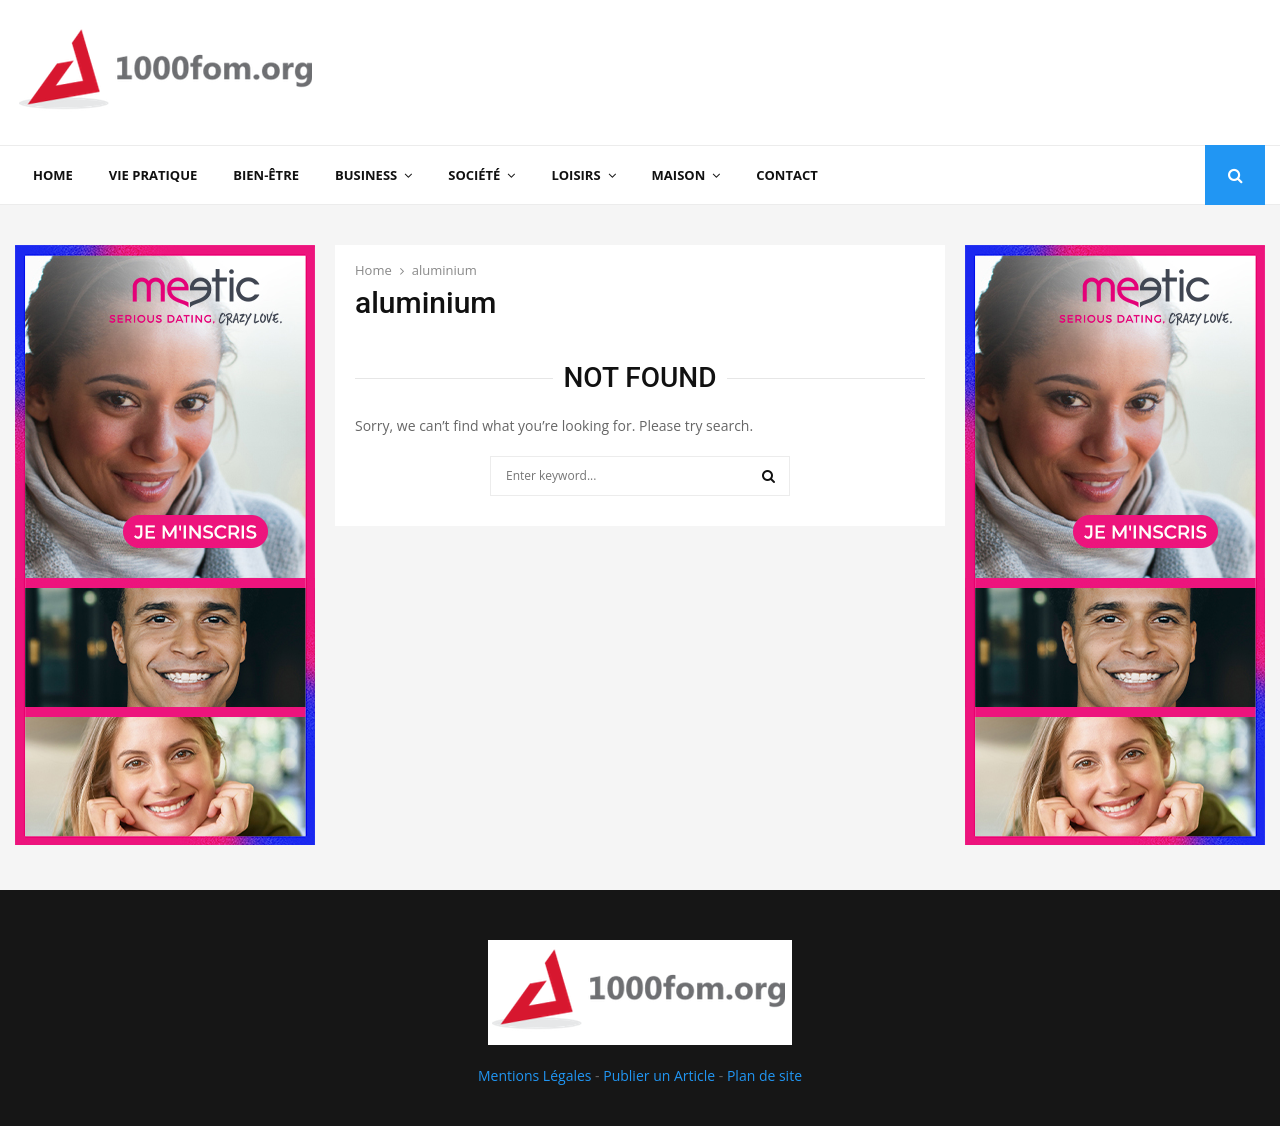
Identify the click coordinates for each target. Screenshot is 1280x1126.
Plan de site (764, 1075)
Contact (787, 175)
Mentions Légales (535, 1075)
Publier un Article (659, 1075)
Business (366, 175)
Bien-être (266, 175)
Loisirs (575, 175)
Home (53, 175)
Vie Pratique (153, 175)
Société (474, 175)
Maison (679, 175)
